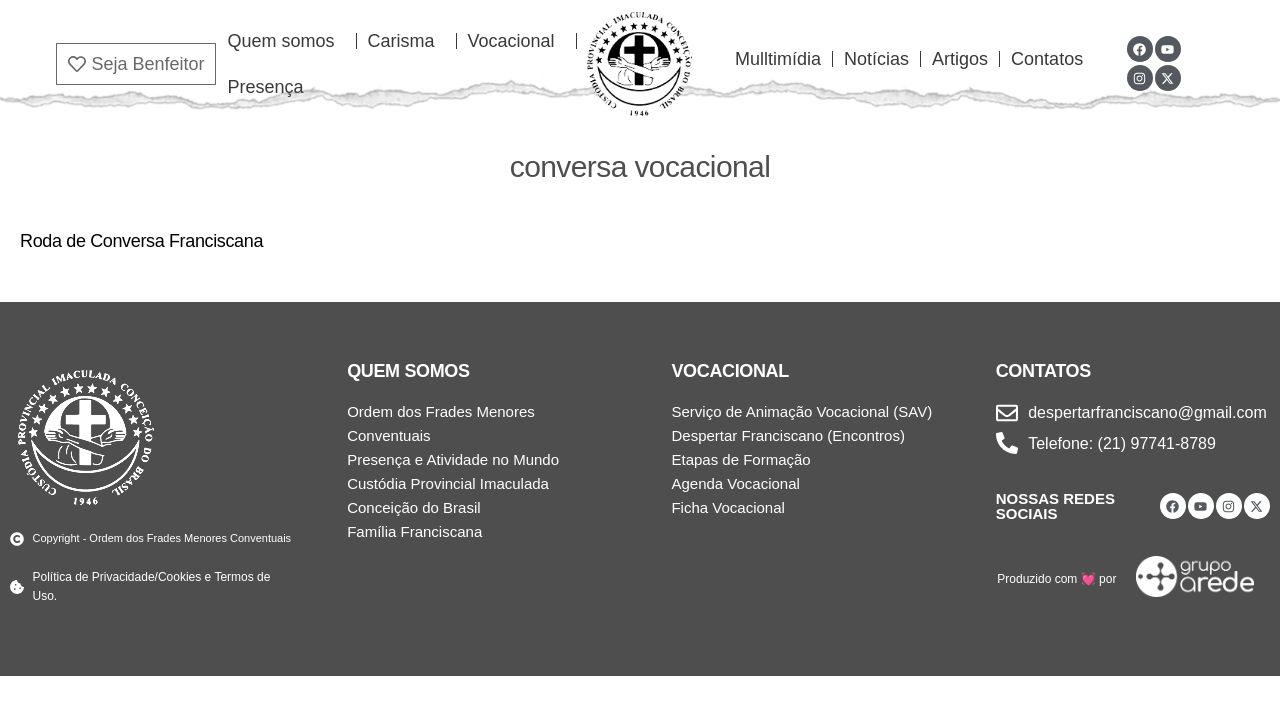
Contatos (1047, 59)
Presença (265, 87)
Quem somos (285, 41)
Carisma (406, 41)
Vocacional (516, 41)
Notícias (876, 59)
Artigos (960, 59)
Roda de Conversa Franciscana (141, 241)
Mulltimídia (778, 59)
